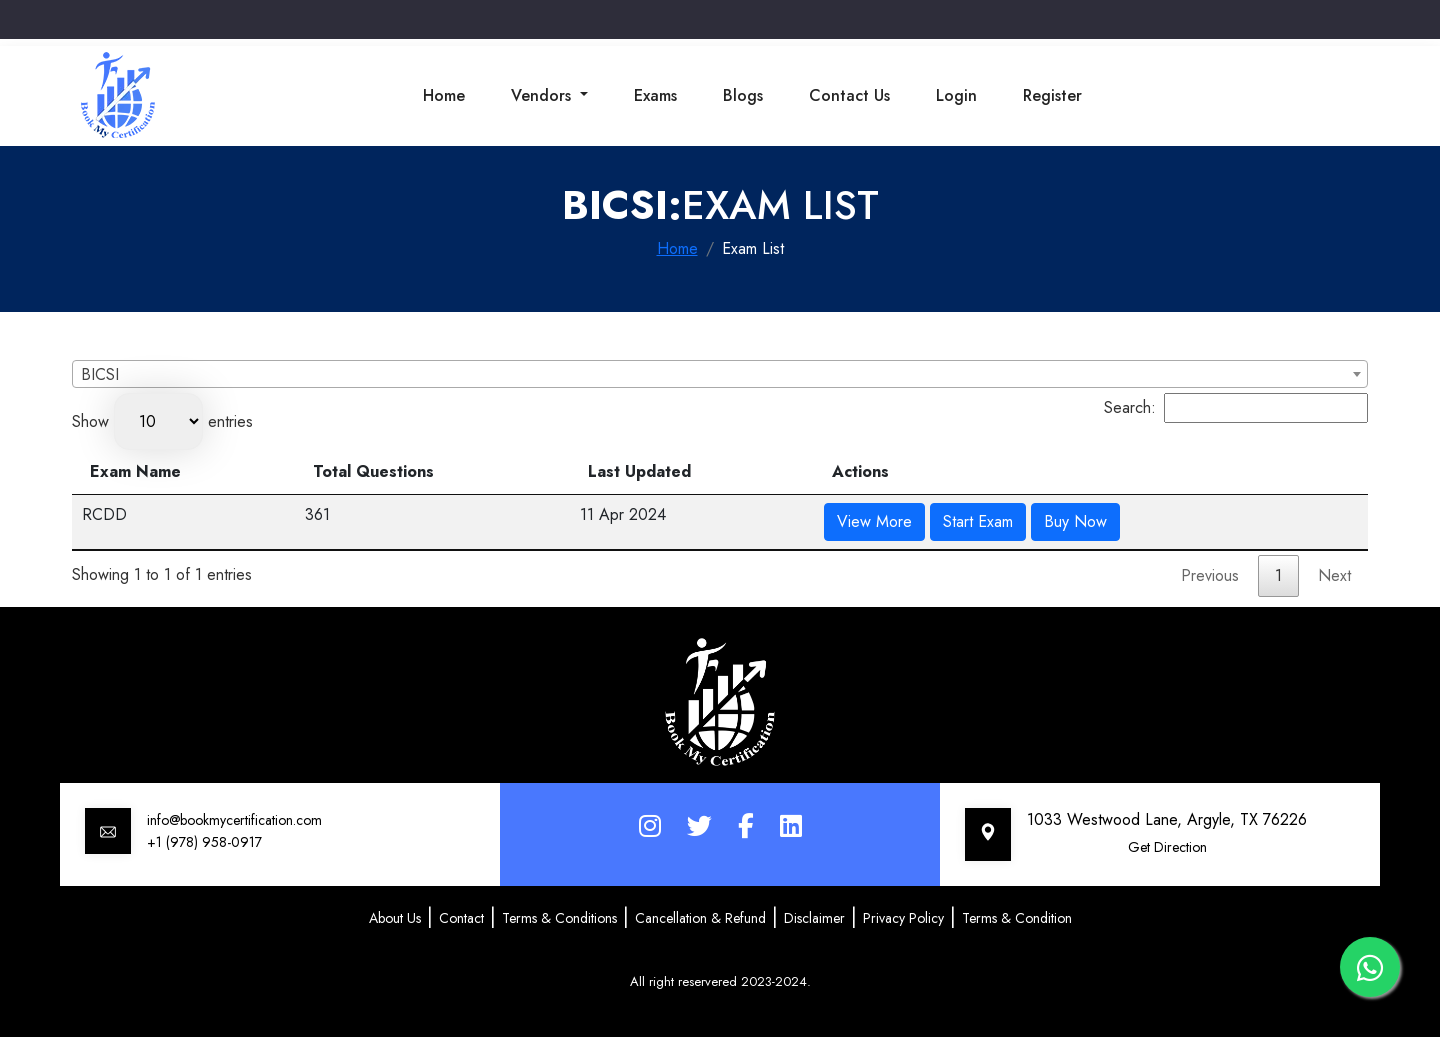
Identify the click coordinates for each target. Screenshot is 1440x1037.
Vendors (543, 95)
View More (874, 521)
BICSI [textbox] (100, 374)
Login (956, 95)
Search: (1236, 408)
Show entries (162, 421)
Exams (655, 95)
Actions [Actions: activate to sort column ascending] (860, 471)
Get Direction (1167, 847)
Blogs (743, 95)
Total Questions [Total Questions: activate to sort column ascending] (373, 471)
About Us (395, 918)
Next (1334, 575)
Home (444, 95)
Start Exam (978, 521)
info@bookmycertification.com (234, 820)
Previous (1210, 575)
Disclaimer (814, 918)
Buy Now (1075, 521)
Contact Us (849, 95)
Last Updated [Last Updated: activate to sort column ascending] (639, 471)
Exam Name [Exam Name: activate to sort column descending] (135, 471)
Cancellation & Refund (700, 918)
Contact (461, 918)
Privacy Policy (903, 918)
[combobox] (720, 374)
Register (1052, 95)
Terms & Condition (1017, 918)
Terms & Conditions (559, 918)
